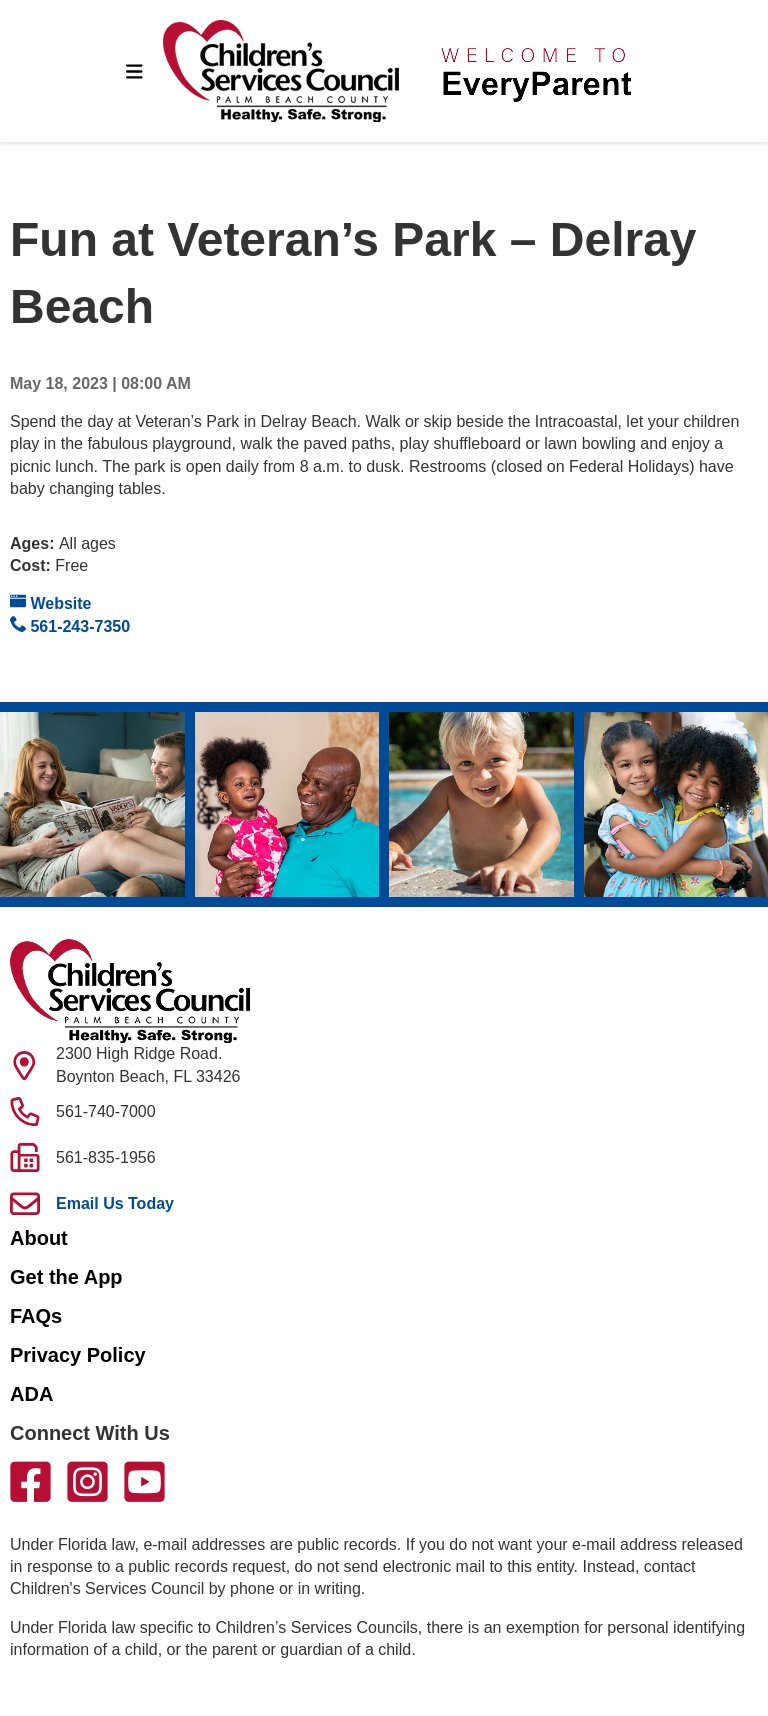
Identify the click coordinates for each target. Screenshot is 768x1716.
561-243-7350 (70, 625)
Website (51, 602)
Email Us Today (115, 1203)
